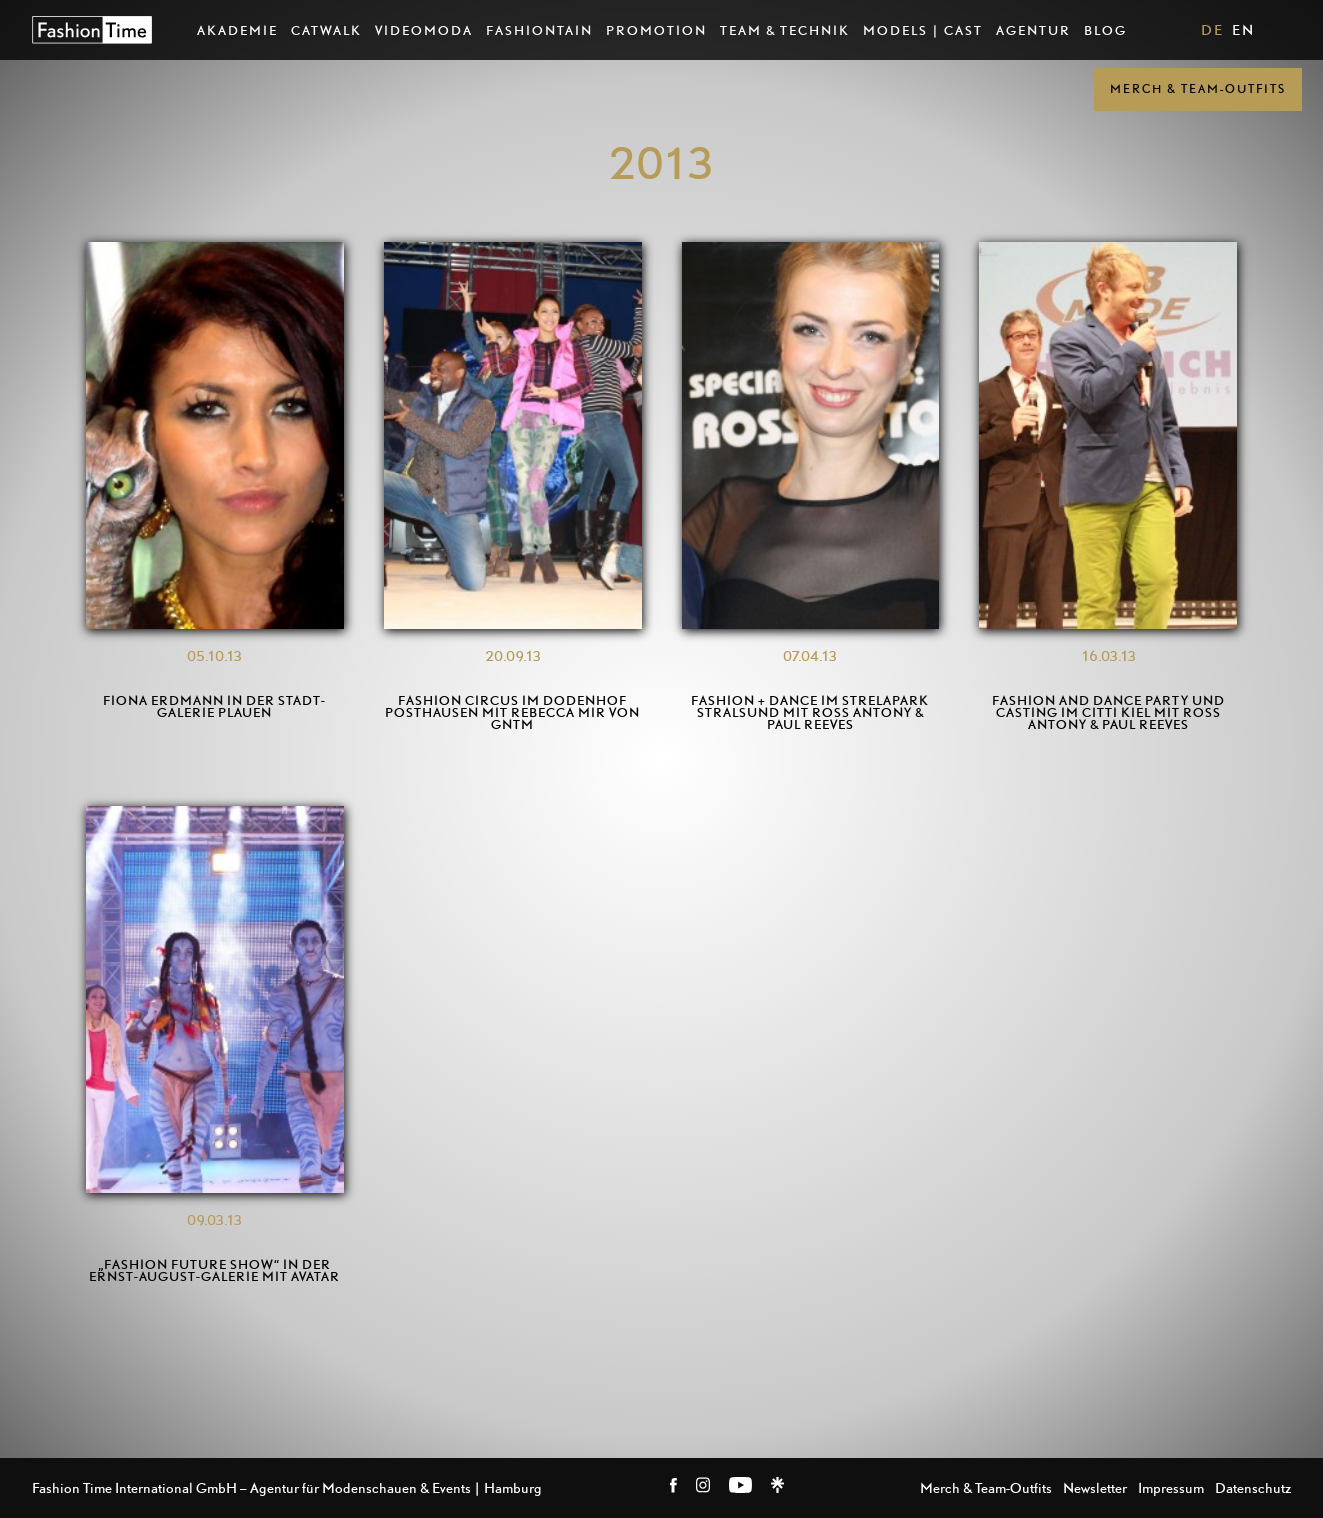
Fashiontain (539, 30)
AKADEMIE (237, 30)
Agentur (1033, 30)
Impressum (1171, 1487)
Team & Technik (785, 30)
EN (1243, 29)
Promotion (656, 30)
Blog (1105, 30)
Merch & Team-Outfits (1198, 88)
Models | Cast (923, 30)
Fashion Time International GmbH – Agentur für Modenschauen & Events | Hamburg (287, 1487)
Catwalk (326, 30)
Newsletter (1095, 1487)
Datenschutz (1253, 1487)
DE (1212, 29)
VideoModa (424, 30)
